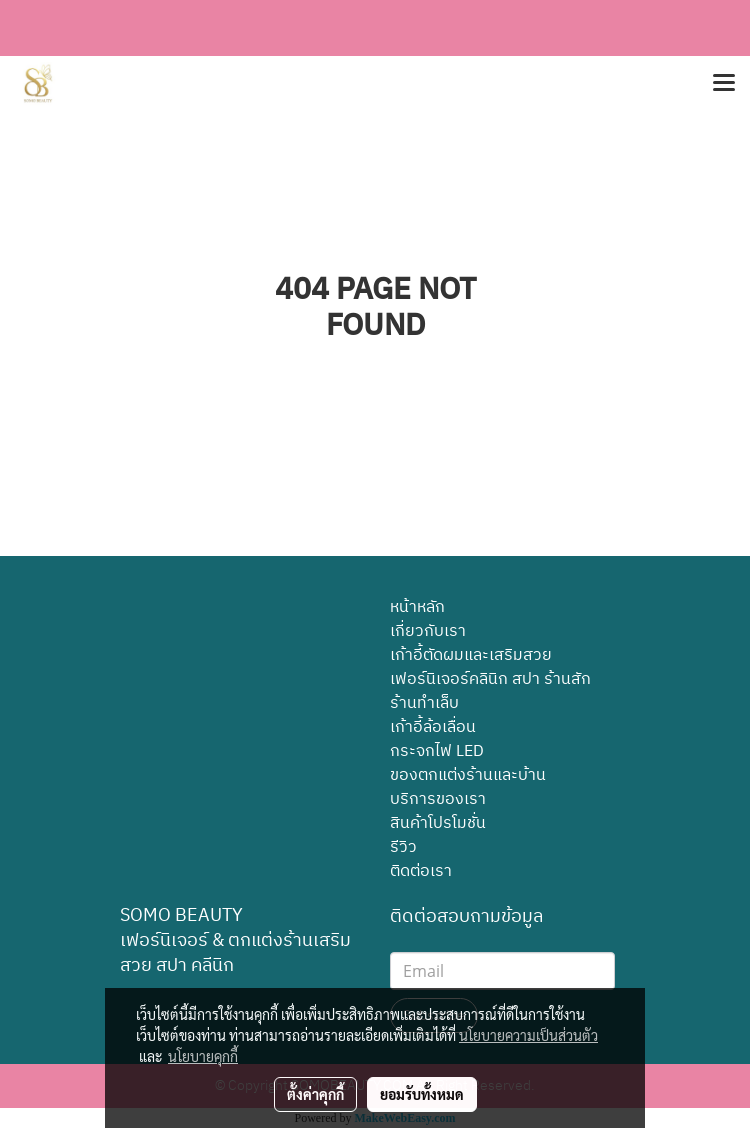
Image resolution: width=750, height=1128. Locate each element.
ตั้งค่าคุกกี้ (315, 1094)
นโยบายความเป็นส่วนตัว (528, 1035)
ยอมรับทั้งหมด (422, 1094)
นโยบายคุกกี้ (203, 1056)
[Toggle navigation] (724, 84)
